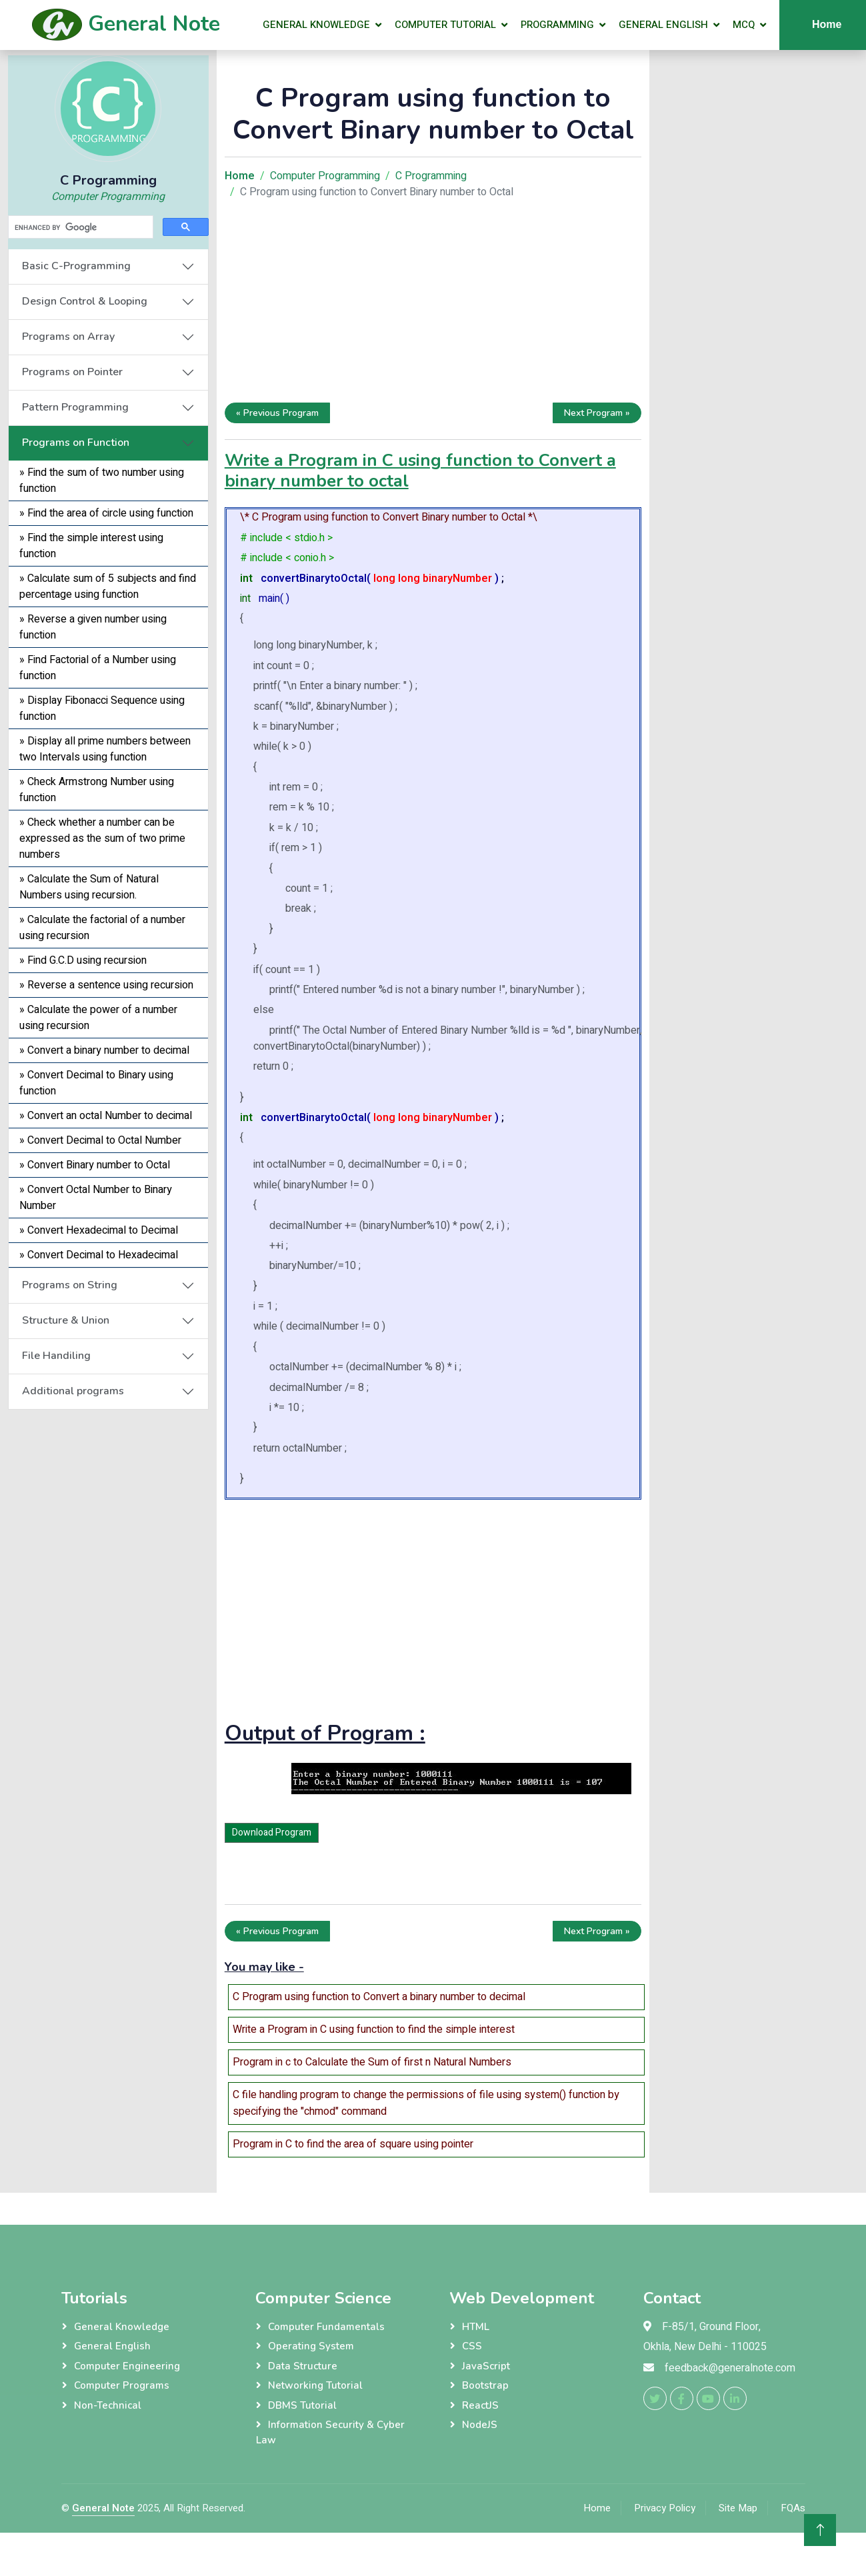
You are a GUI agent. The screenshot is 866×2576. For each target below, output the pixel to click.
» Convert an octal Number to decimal (105, 1116)
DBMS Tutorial (302, 2405)
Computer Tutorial (445, 24)
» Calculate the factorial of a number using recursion (102, 928)
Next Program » (597, 413)
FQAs (793, 2508)
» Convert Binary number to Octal (94, 1165)
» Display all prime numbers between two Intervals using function (105, 749)
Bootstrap (485, 2385)
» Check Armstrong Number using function (96, 790)
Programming (557, 24)
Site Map (738, 2508)
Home (597, 2508)
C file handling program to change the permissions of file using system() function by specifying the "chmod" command (426, 2103)
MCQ (744, 24)
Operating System (311, 2346)
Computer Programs (121, 2385)
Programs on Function (75, 442)
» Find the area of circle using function (106, 513)
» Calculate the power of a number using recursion (98, 1018)
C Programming (431, 176)
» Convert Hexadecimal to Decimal (98, 1230)
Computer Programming (108, 197)
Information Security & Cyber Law (330, 2432)
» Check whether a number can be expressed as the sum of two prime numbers (102, 838)
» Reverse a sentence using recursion (106, 985)
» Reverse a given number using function (93, 627)
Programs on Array (68, 336)
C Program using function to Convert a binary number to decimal (379, 1997)
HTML (475, 2326)
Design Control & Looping (84, 301)
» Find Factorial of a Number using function (97, 668)
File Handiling (56, 1355)
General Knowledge (316, 24)
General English (663, 24)
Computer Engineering (127, 2366)
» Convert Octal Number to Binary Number (95, 1198)
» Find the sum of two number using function (101, 481)
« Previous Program (277, 413)
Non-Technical (107, 2405)
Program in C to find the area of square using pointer (353, 2144)
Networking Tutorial (315, 2385)
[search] (79, 227)
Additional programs (73, 1391)
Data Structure (302, 2366)
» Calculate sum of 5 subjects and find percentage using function (107, 587)
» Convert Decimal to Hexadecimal (98, 1255)
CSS (472, 2346)
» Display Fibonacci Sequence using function (102, 708)
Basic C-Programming (76, 266)
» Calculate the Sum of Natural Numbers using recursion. (89, 887)
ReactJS (480, 2405)
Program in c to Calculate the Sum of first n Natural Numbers (372, 2062)
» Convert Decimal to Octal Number (100, 1140)
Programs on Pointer (72, 372)
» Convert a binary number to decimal (104, 1050)
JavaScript (486, 2366)
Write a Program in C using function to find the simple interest (374, 2029)
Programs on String (69, 1285)
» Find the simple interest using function (91, 546)
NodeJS (479, 2424)
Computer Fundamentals (326, 2326)
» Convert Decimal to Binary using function (96, 1083)
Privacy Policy (664, 2508)
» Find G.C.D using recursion (83, 960)
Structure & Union (65, 1320)
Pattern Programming (75, 407)
